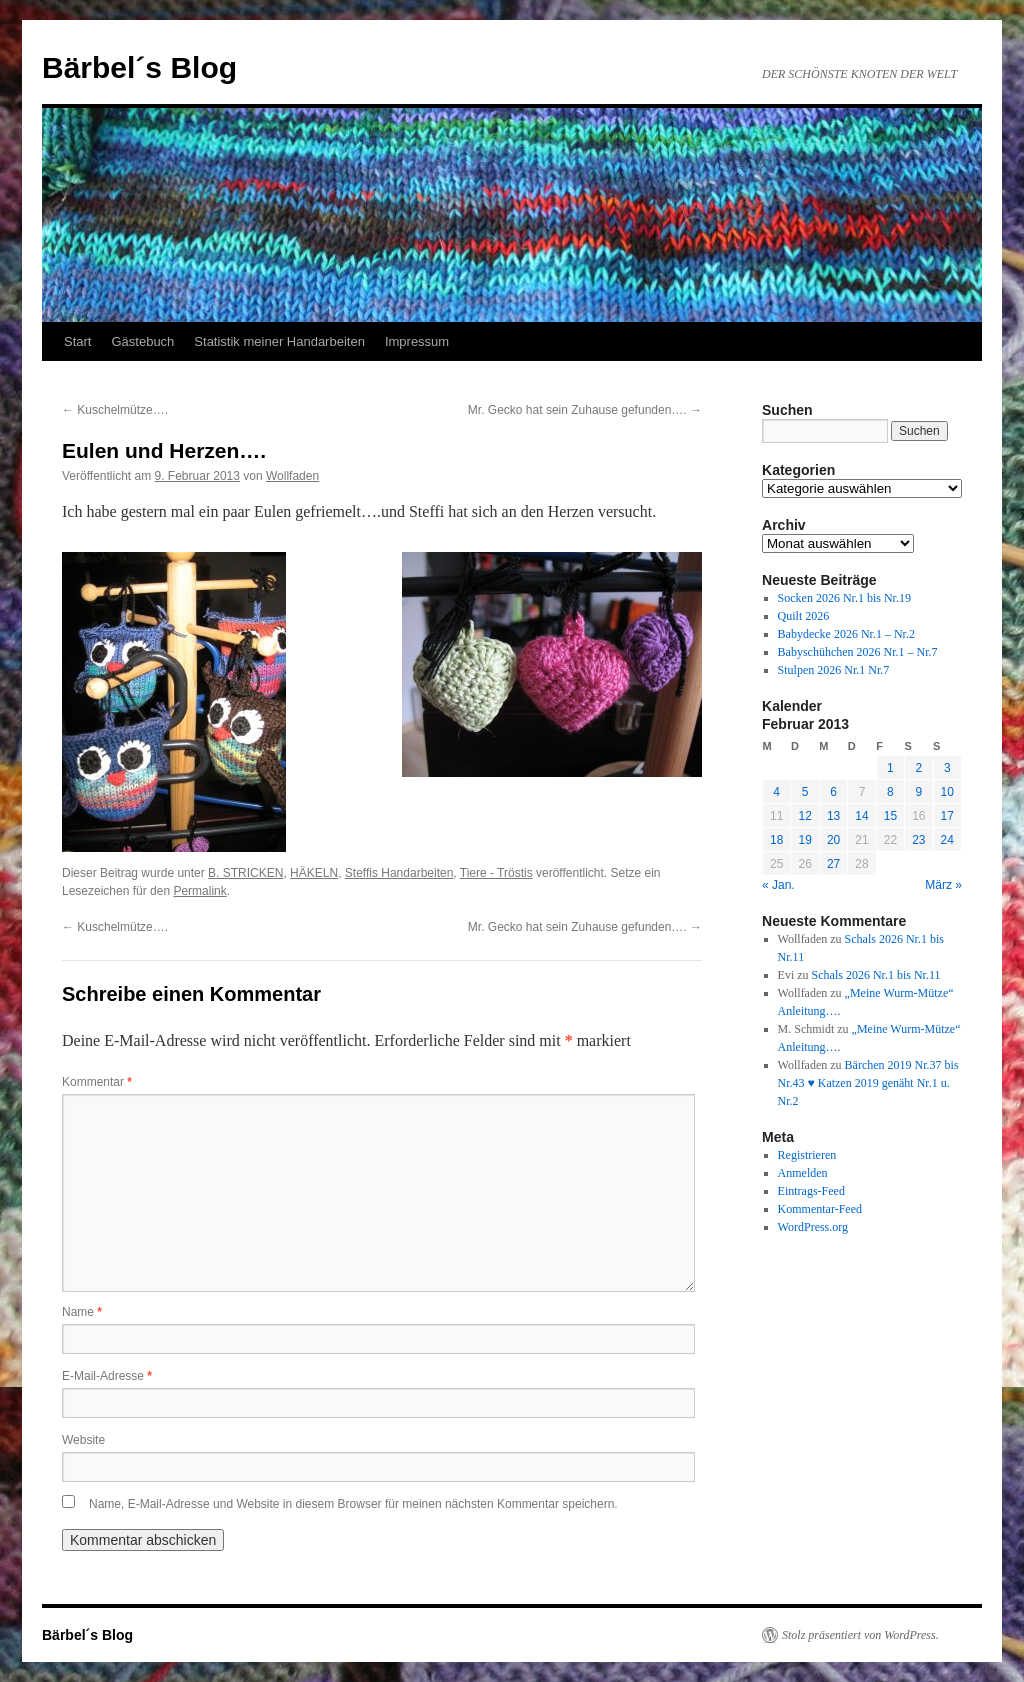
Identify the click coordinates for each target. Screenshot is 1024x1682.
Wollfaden (292, 476)
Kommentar (97, 1082)
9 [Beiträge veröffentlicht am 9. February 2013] (918, 792)
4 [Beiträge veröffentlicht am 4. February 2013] (776, 792)
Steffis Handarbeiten (399, 873)
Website (83, 1440)
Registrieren (807, 1155)
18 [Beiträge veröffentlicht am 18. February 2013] (776, 840)
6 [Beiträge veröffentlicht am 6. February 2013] (833, 792)
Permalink (199, 891)
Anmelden (803, 1173)
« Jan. (778, 885)
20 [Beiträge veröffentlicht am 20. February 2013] (833, 840)
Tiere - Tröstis (496, 873)
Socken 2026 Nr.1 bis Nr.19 (844, 598)
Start (77, 341)
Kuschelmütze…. (115, 410)
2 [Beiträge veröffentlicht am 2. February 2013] (918, 768)
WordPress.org (813, 1227)
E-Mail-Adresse (107, 1376)
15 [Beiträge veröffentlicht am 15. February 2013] (890, 816)
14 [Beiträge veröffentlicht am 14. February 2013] (861, 816)
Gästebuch (142, 341)
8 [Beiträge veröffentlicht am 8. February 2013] (890, 792)
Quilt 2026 (804, 616)
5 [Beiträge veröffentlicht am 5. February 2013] (805, 792)
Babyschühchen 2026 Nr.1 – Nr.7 (858, 652)
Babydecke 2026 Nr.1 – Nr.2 (846, 634)
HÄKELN (314, 873)
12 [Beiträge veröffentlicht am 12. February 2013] (804, 816)
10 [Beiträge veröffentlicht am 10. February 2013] (947, 792)
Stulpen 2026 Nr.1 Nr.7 (834, 670)
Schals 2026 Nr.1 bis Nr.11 (876, 975)
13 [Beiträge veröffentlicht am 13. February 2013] (833, 816)
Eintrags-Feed (811, 1191)
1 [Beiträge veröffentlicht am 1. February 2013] (890, 768)
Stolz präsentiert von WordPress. (860, 1635)
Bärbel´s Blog (139, 67)
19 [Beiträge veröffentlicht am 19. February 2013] (804, 840)
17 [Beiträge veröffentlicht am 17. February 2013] (947, 816)
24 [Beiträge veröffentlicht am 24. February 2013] (947, 840)
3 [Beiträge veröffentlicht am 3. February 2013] (947, 768)
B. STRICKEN (245, 873)
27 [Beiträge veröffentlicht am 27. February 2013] (833, 864)
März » (943, 885)
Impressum (417, 341)
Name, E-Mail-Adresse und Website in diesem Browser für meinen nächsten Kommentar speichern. (353, 1504)
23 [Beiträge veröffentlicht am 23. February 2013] (918, 840)
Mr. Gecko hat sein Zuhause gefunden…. (585, 410)
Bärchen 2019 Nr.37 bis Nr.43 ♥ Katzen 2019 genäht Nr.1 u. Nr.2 (868, 1083)
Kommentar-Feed (820, 1209)
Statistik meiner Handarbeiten (279, 341)
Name (82, 1312)
